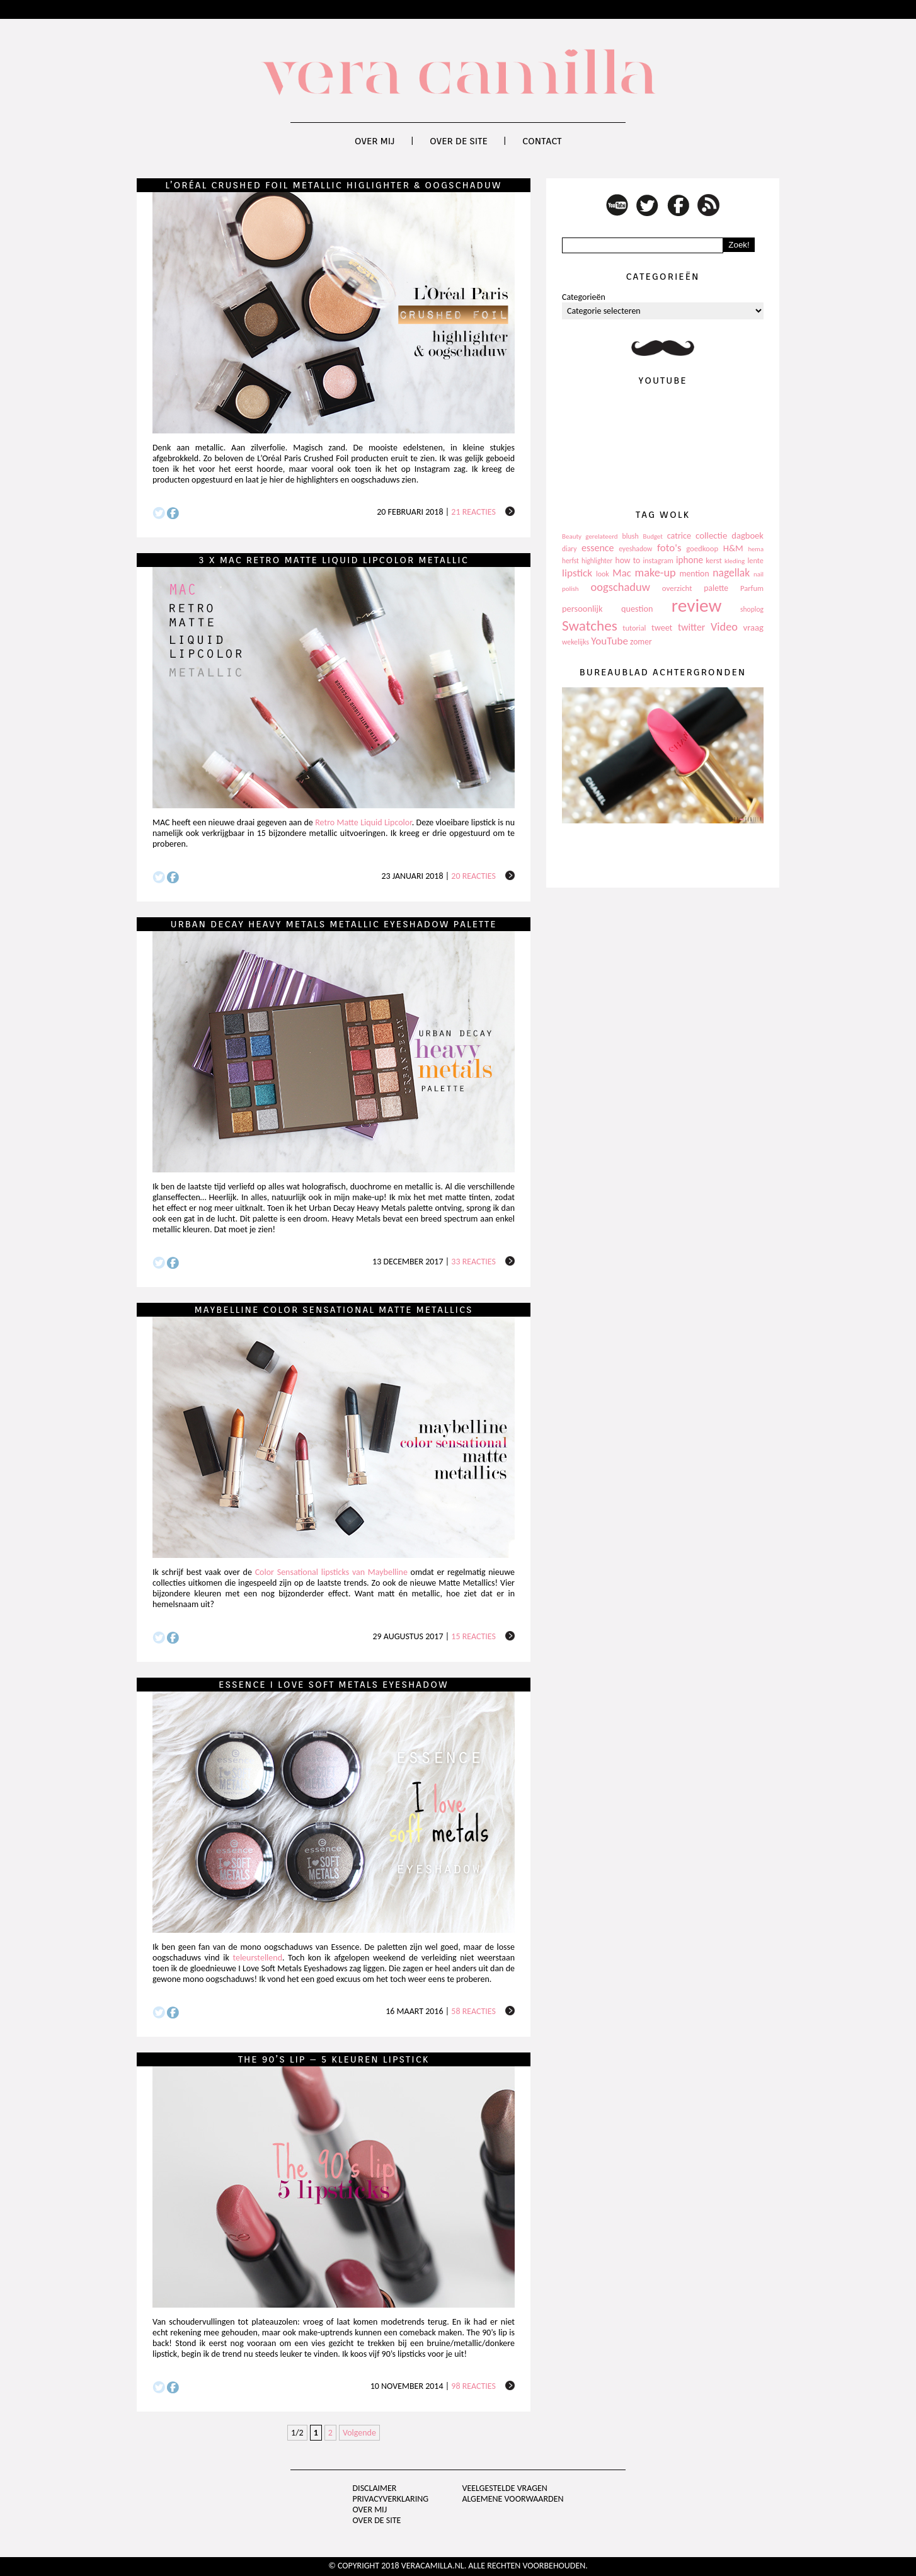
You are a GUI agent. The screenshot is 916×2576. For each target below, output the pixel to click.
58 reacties (473, 2011)
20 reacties (473, 876)
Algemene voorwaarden (512, 2498)
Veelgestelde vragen (504, 2488)
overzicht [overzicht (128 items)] (677, 588)
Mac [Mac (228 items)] (621, 573)
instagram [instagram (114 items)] (658, 560)
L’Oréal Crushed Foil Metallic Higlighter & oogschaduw (333, 185)
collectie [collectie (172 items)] (711, 535)
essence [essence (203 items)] (597, 548)
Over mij (375, 141)
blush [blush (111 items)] (630, 536)
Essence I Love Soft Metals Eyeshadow (334, 1684)
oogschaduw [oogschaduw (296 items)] (620, 587)
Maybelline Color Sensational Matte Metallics (334, 1309)
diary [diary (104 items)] (569, 548)
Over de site (459, 141)
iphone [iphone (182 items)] (689, 560)
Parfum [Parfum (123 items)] (752, 588)
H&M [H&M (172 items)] (733, 548)
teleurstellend (257, 1957)
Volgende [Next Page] (359, 2432)
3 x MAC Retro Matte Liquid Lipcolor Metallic (333, 560)
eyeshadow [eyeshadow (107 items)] (635, 548)
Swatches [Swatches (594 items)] (589, 625)
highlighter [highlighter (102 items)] (596, 560)
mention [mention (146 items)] (694, 573)
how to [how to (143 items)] (628, 560)
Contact (541, 141)
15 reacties (473, 1636)
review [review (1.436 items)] (697, 605)
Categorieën (583, 297)
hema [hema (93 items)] (756, 549)
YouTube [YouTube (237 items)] (609, 641)
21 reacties (473, 512)
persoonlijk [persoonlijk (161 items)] (582, 608)
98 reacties (473, 2386)
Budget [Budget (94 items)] (653, 536)
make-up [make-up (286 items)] (654, 573)
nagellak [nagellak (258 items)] (731, 573)
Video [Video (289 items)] (724, 627)
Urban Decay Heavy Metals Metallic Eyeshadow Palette (333, 924)
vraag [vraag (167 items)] (753, 627)
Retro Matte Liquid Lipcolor (363, 822)
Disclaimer (375, 2488)
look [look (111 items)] (602, 574)
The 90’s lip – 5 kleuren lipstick (333, 2059)
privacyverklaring (391, 2498)
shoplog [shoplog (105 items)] (752, 609)
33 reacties (473, 1261)
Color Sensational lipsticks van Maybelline (331, 1572)
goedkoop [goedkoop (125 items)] (702, 548)
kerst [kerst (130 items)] (714, 560)
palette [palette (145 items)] (716, 588)
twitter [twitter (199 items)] (692, 627)
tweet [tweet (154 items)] (661, 627)
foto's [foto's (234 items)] (669, 547)
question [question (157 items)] (637, 608)
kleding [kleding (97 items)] (734, 561)
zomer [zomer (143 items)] (641, 641)
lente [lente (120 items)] (755, 560)
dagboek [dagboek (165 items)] (747, 535)
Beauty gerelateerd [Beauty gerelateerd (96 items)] (590, 536)
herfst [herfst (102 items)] (570, 560)
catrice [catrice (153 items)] (679, 535)
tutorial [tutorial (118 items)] (634, 628)
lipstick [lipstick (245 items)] (577, 573)
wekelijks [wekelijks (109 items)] (575, 642)
